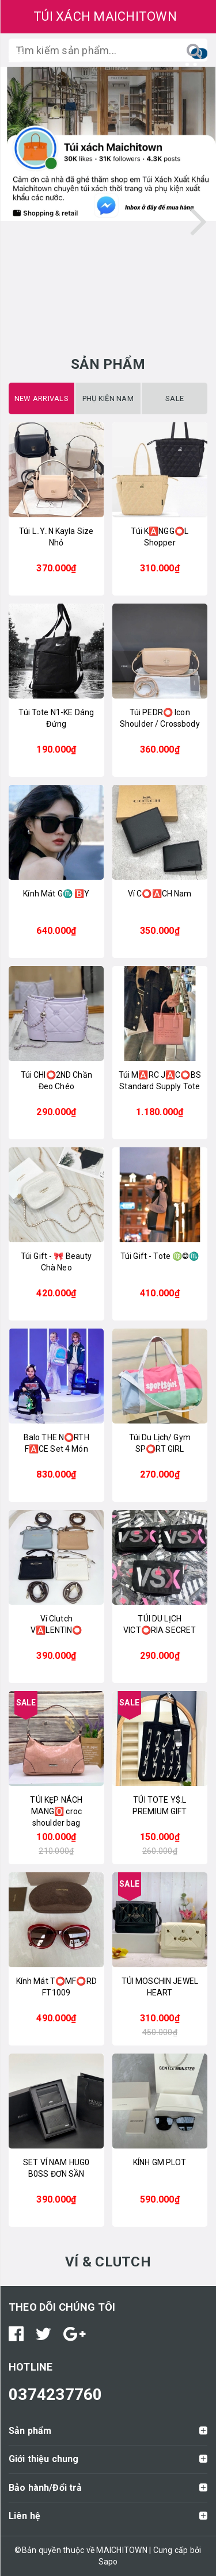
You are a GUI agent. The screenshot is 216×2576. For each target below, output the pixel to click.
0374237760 (56, 2394)
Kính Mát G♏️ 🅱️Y (56, 893)
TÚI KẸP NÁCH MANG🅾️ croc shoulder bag (56, 1811)
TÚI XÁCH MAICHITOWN (105, 16)
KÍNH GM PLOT (160, 2162)
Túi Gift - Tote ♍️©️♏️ (159, 1256)
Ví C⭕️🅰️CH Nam (160, 893)
